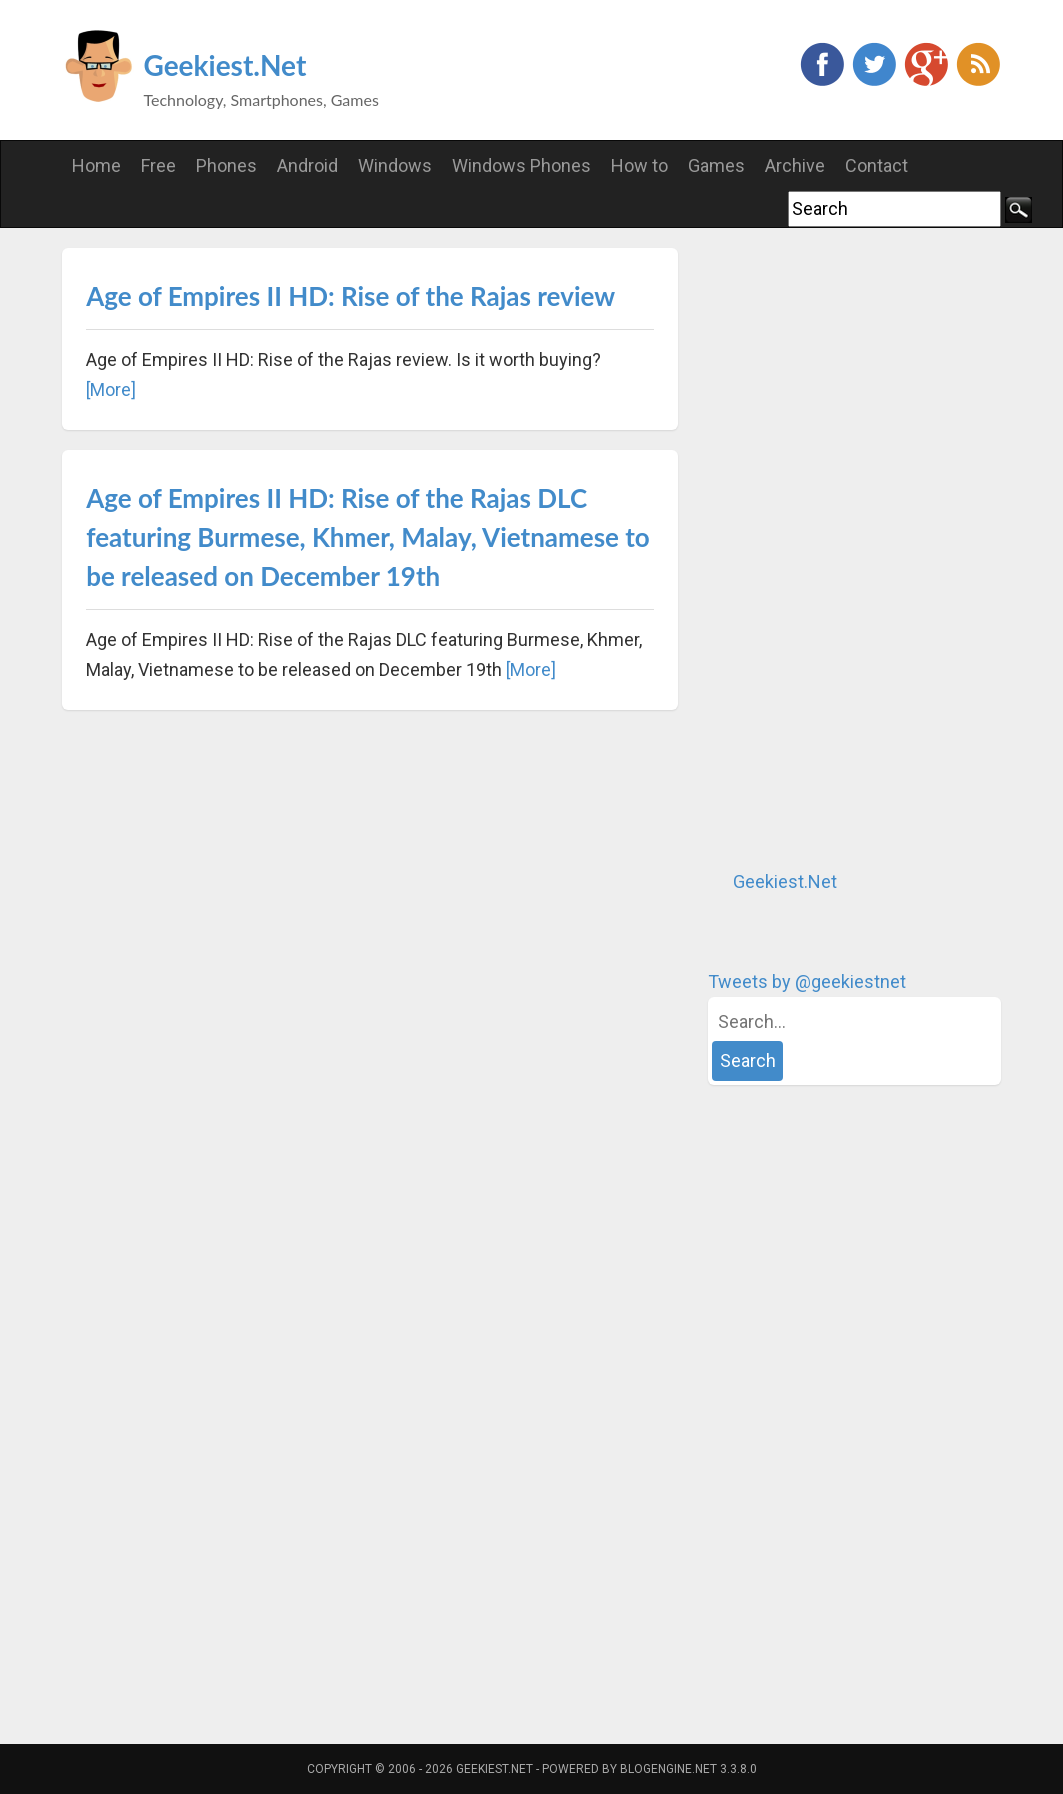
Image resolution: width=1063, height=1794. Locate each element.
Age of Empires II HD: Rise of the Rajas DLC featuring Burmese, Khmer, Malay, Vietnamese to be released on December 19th (368, 537)
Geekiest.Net (225, 65)
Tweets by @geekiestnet (807, 981)
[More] (111, 389)
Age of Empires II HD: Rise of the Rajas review (350, 296)
